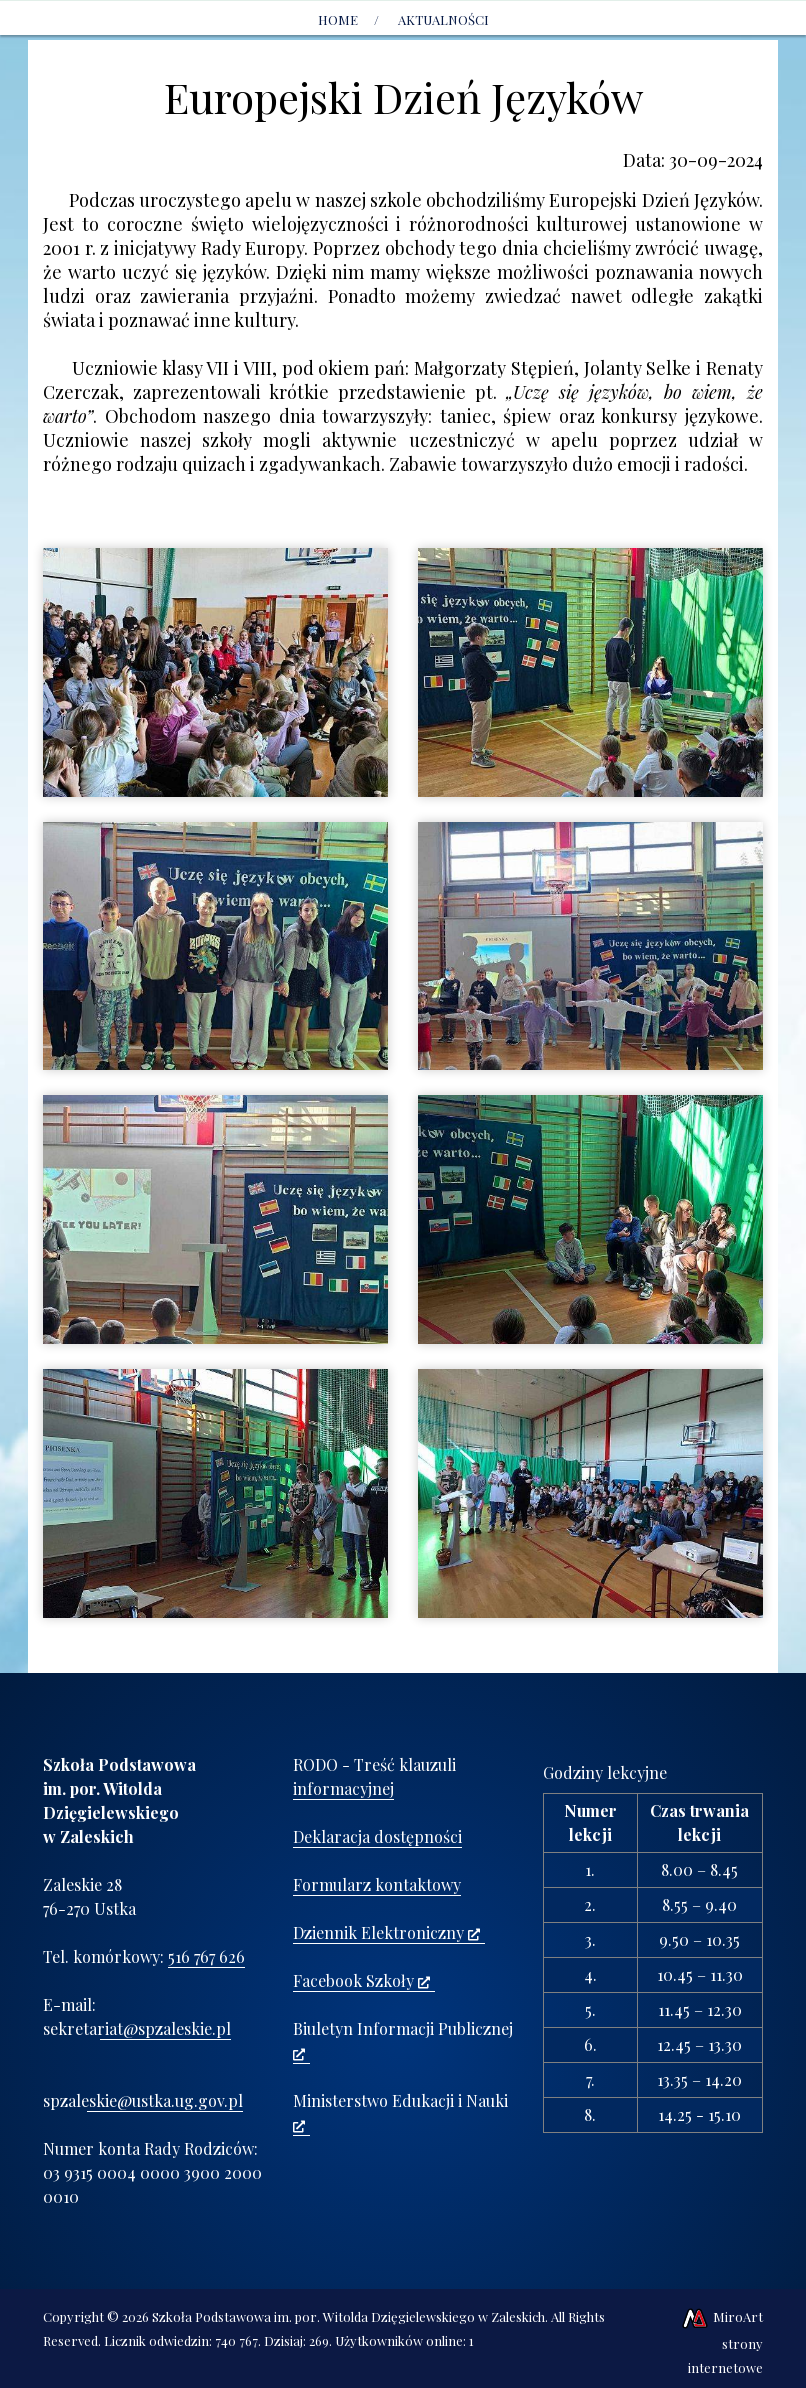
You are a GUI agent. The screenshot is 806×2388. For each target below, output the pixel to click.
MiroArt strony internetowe (721, 2342)
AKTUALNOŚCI (443, 19)
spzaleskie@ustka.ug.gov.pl (143, 2100)
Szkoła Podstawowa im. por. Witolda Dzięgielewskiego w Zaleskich (348, 2316)
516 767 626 (206, 1956)
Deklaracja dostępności (377, 1836)
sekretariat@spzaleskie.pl (137, 2028)
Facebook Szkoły (361, 1980)
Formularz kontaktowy (377, 1884)
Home (338, 19)
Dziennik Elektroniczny (386, 1932)
